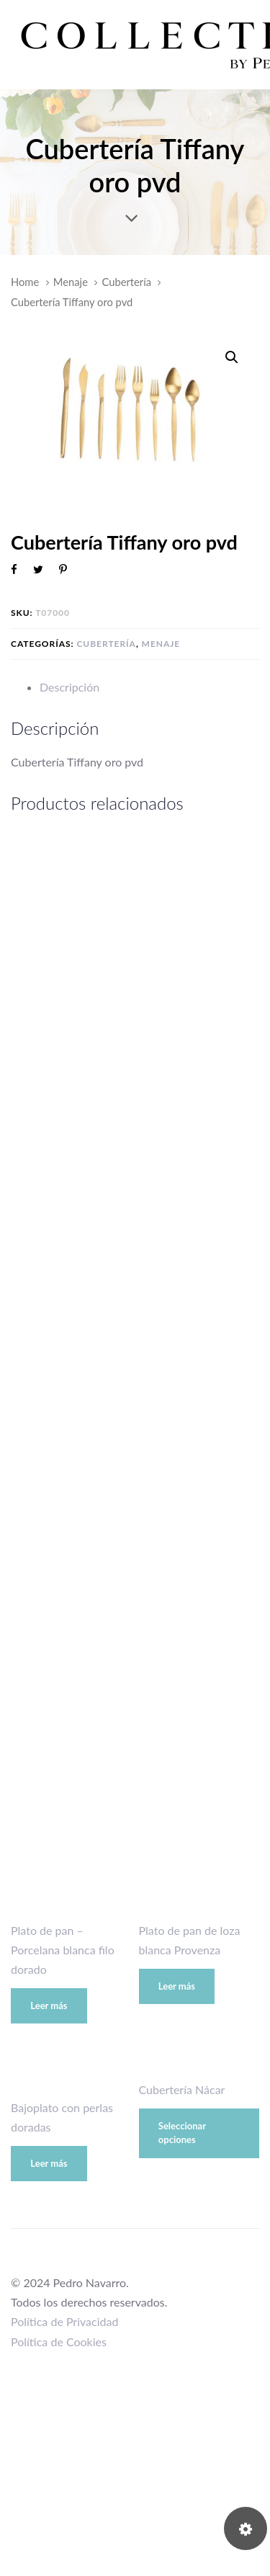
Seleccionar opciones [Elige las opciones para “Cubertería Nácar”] (182, 2133)
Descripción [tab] (69, 687)
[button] (231, 357)
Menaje (70, 281)
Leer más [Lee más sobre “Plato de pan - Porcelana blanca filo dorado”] (48, 2005)
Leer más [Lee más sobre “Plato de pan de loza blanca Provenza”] (176, 1986)
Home (25, 281)
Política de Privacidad (64, 2321)
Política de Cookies (59, 2341)
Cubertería (127, 281)
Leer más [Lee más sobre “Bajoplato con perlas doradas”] (48, 2163)
